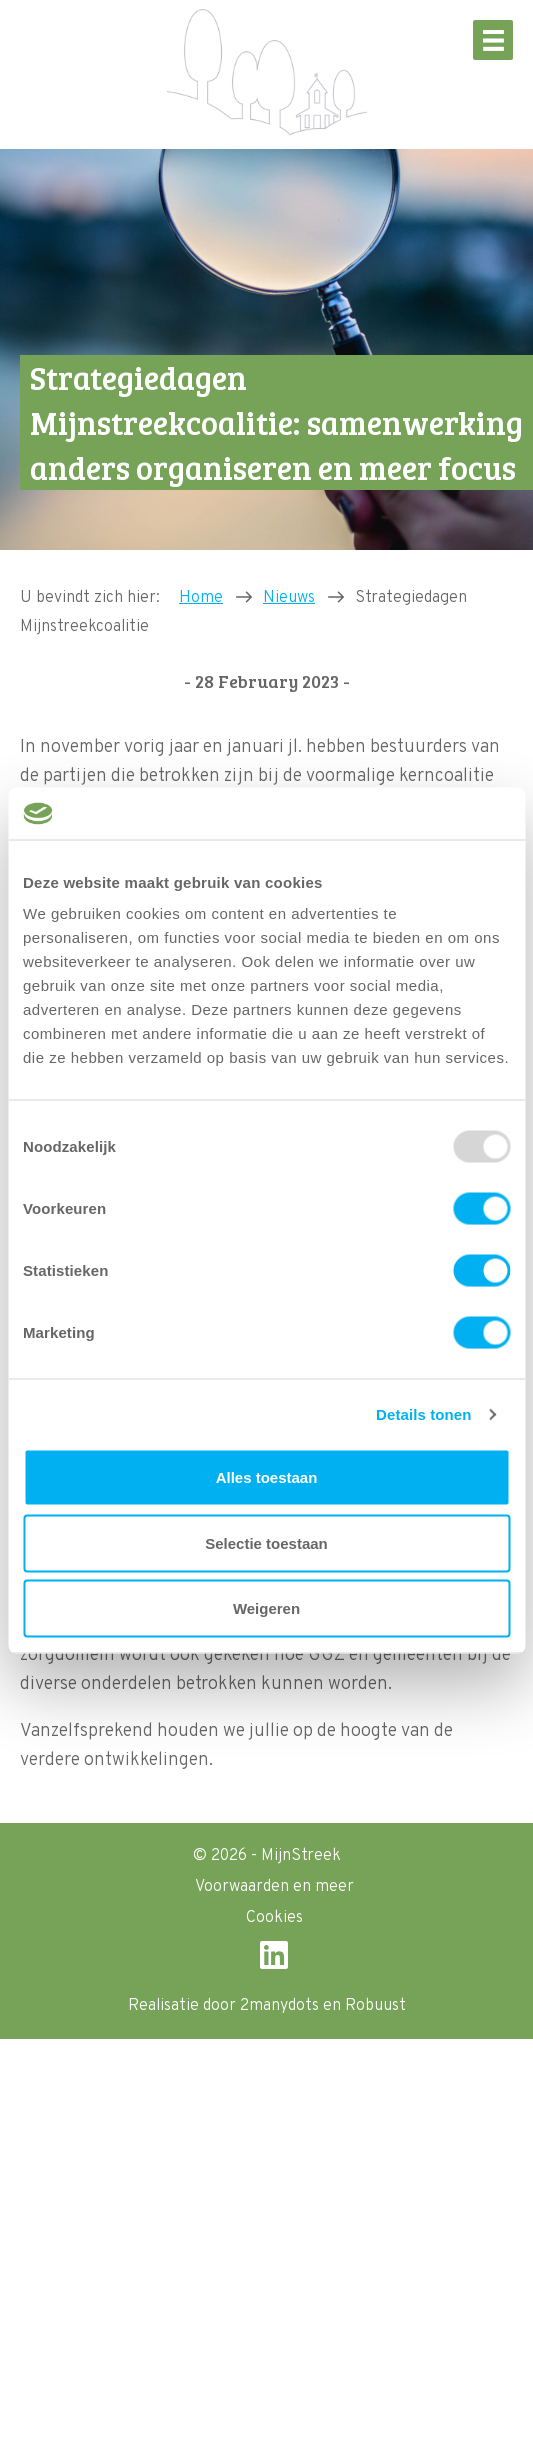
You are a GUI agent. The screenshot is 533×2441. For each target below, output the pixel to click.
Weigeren (266, 1608)
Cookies (274, 1918)
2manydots (279, 2006)
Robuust (375, 2006)
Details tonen (423, 1413)
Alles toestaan (267, 1477)
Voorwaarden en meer (274, 1887)
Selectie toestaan (266, 1542)
